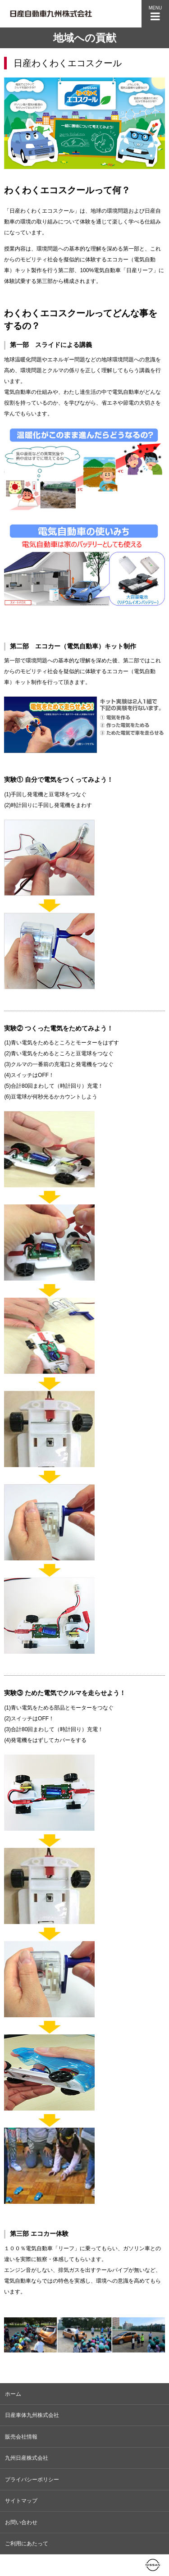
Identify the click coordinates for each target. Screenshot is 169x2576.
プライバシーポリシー (32, 2479)
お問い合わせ (21, 2522)
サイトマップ (21, 2501)
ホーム (13, 2394)
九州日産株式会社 (26, 2458)
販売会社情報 (21, 2437)
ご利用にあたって (26, 2543)
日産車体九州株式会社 (32, 2415)
